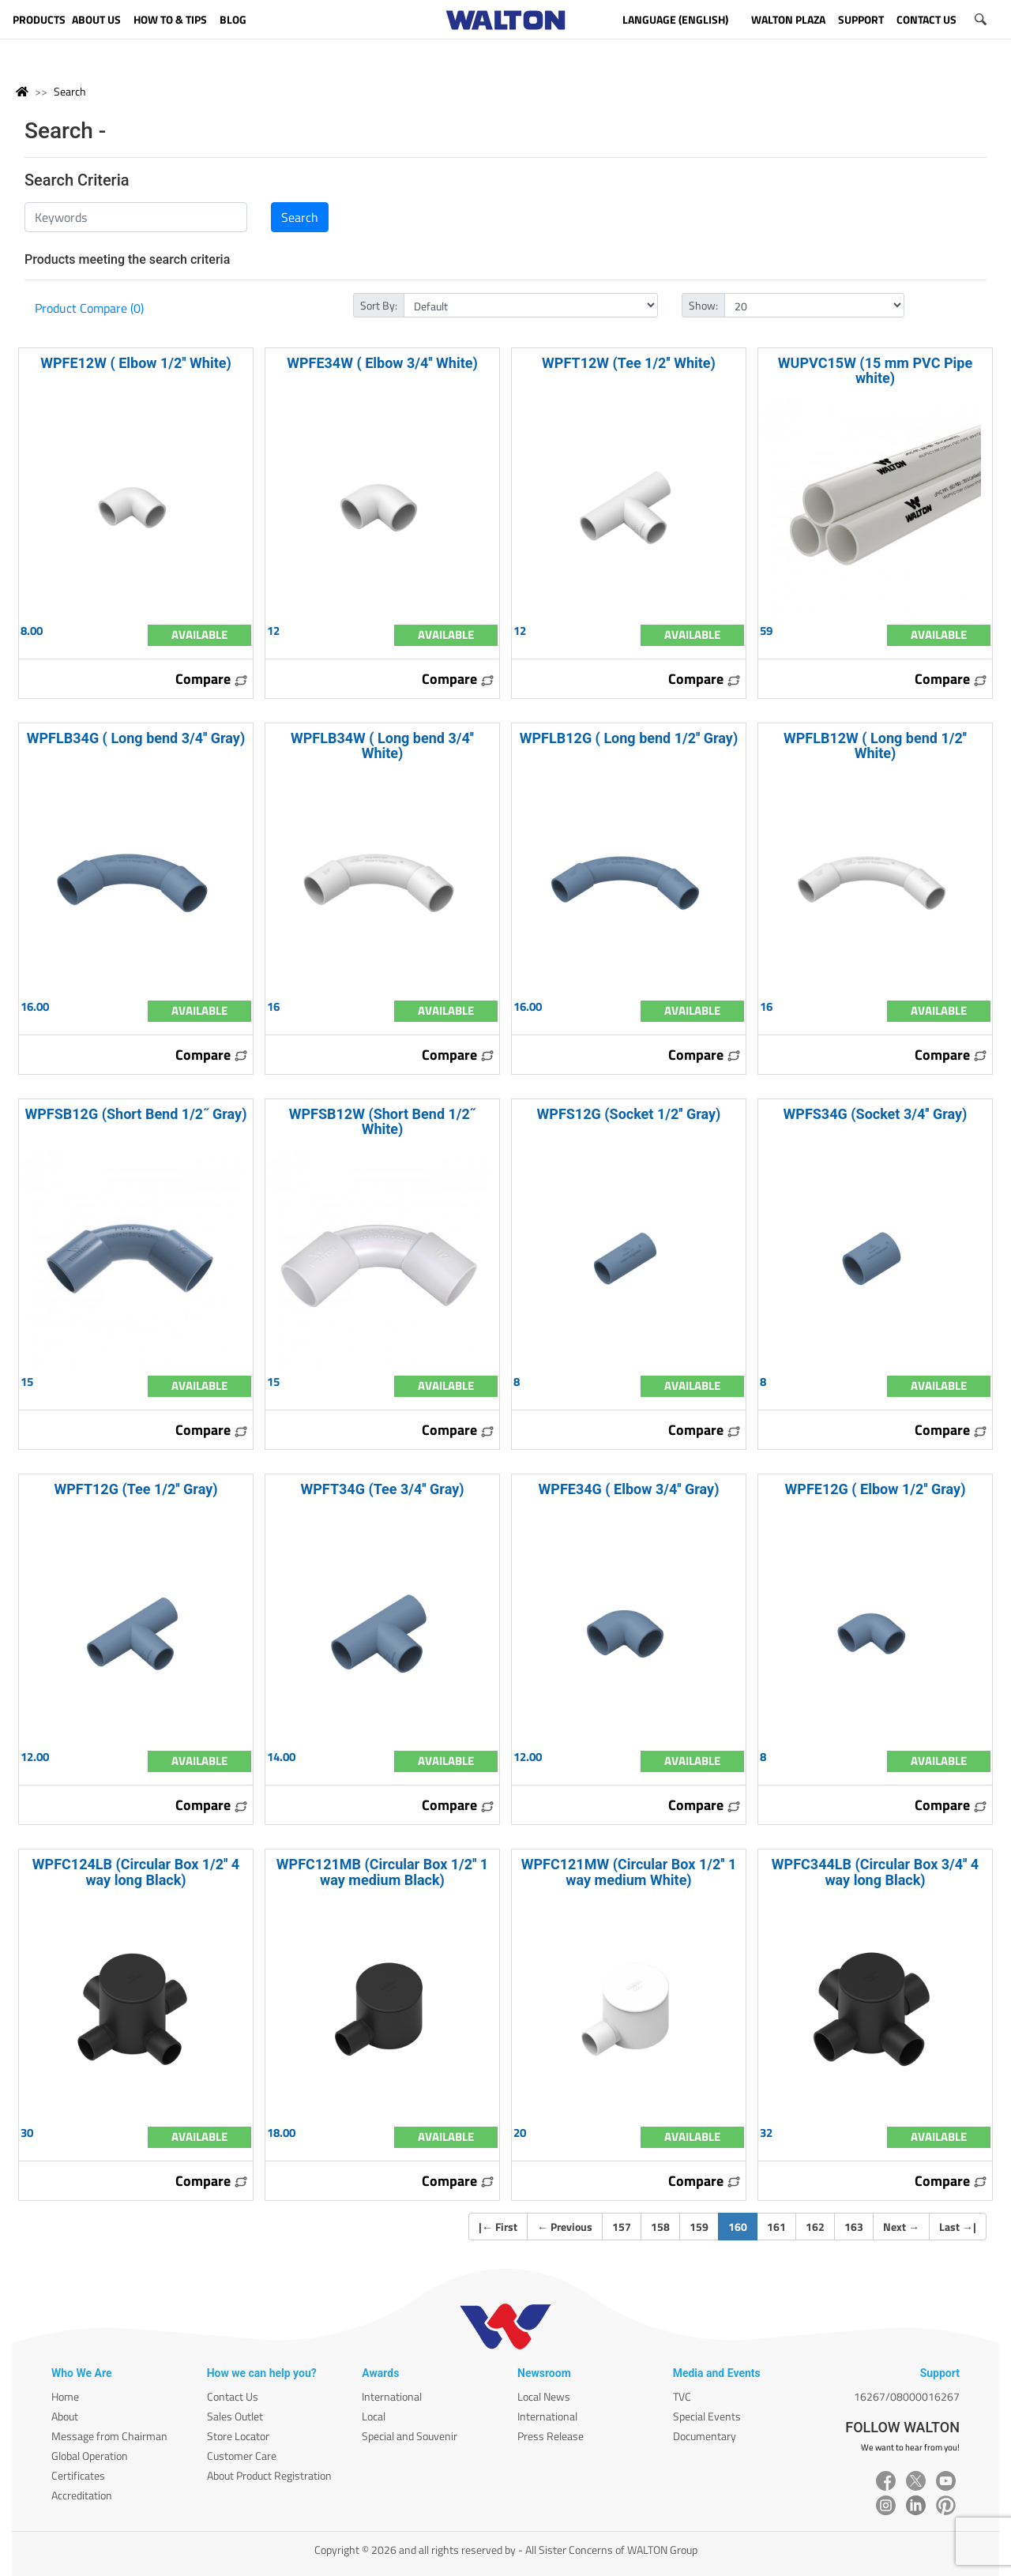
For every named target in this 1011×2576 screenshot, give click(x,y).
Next (901, 2226)
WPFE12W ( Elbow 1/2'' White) (135, 363)
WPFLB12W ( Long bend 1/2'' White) (875, 745)
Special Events (707, 2416)
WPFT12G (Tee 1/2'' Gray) (135, 1489)
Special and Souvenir (409, 2436)
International (392, 2396)
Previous (564, 2226)
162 (815, 2226)
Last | (957, 2226)
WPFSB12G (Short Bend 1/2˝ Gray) (135, 1114)
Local (373, 2416)
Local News (543, 2396)
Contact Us (232, 2396)
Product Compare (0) (89, 308)
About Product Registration (269, 2475)
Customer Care (241, 2455)
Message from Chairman (109, 2436)
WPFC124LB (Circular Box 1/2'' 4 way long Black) (135, 1871)
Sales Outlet (235, 2416)
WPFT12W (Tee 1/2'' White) (629, 363)
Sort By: (378, 305)
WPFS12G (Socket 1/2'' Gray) (629, 1114)
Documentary (704, 2436)
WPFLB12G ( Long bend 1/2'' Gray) (629, 738)
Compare (211, 679)
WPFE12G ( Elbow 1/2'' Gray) (875, 1489)
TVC (682, 2396)
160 (742, 2226)
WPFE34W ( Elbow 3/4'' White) (382, 363)
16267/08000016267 (907, 2396)
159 (699, 2226)
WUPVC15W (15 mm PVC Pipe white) (875, 370)
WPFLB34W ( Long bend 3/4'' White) (382, 745)
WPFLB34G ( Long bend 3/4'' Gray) (136, 738)
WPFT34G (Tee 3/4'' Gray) (382, 1489)
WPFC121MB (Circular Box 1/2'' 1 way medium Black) (382, 1871)
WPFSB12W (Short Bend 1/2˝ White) (382, 1121)
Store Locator (238, 2436)
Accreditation (81, 2495)
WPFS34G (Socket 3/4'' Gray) (876, 1114)
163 (853, 2226)
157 (621, 2226)
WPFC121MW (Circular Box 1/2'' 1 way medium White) (629, 1871)
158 (660, 2226)
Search (70, 91)
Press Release (550, 2436)
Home (65, 2396)
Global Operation (89, 2455)
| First (498, 2226)
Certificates (78, 2475)
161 (776, 2226)
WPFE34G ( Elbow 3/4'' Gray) (629, 1489)
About (64, 2416)
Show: (703, 305)
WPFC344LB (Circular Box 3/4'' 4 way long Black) (875, 1871)
